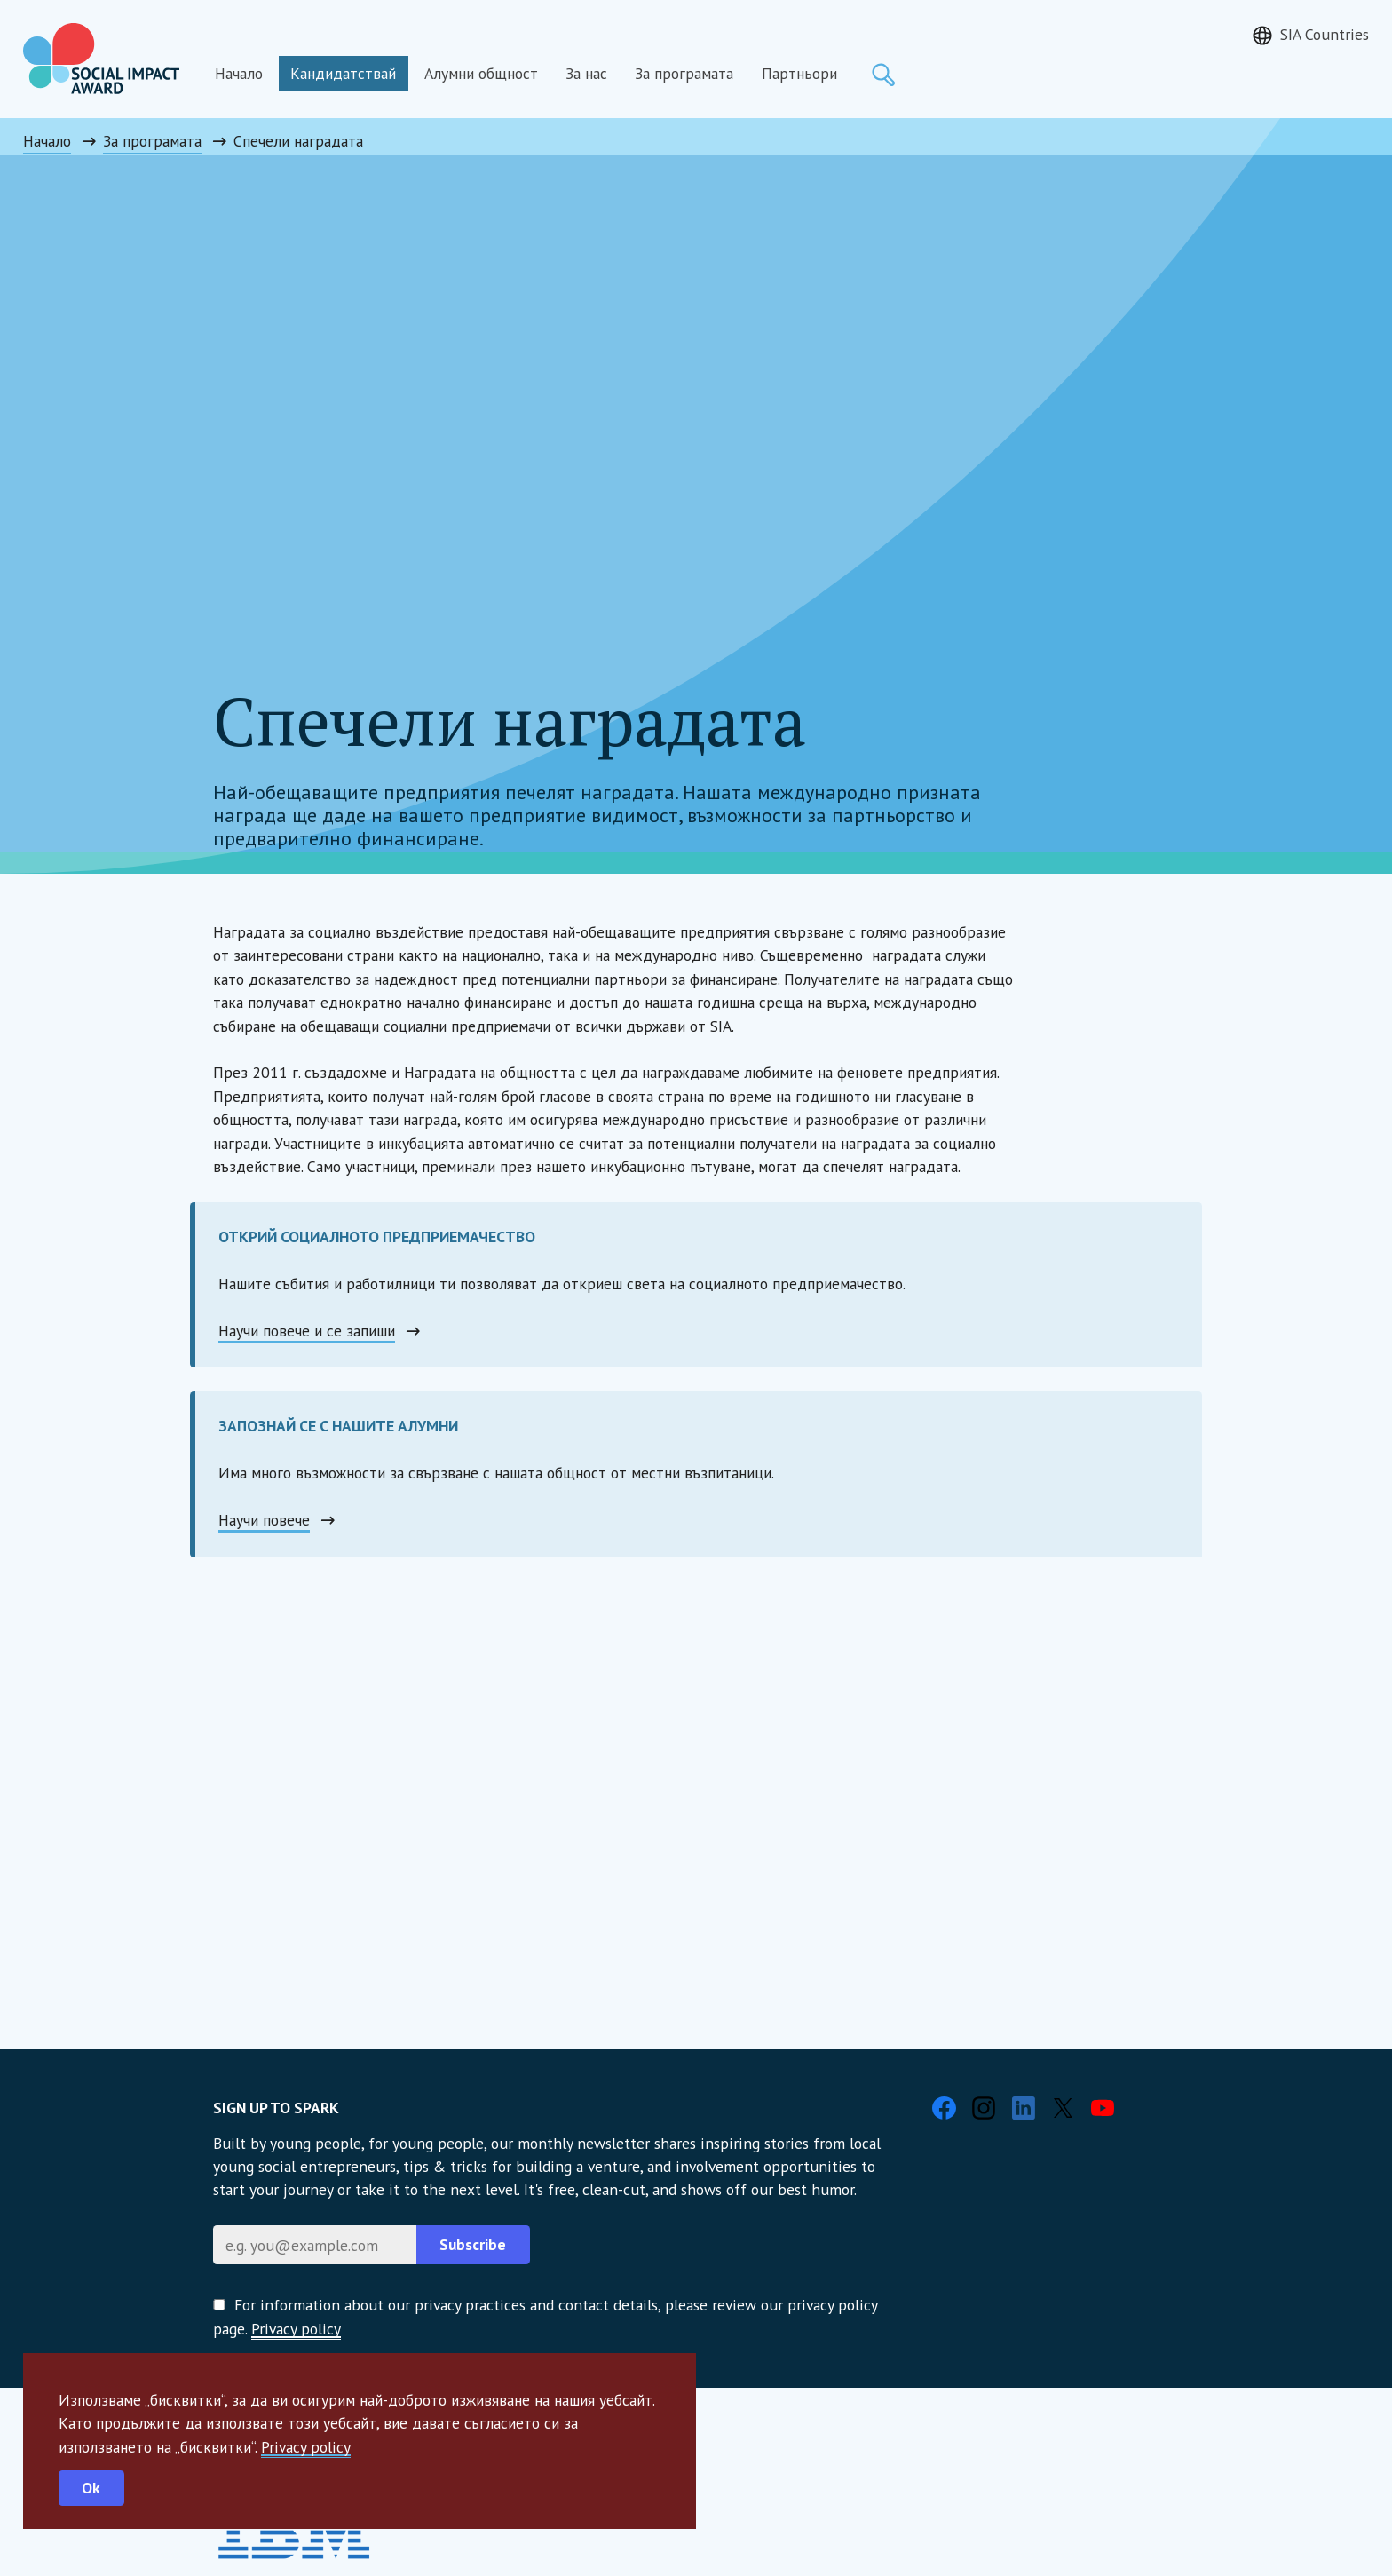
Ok (91, 2487)
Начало (239, 73)
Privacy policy (306, 2447)
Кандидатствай (343, 73)
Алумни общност (481, 73)
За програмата (684, 73)
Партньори (799, 73)
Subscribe (472, 2244)
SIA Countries (1324, 34)
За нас (586, 73)
